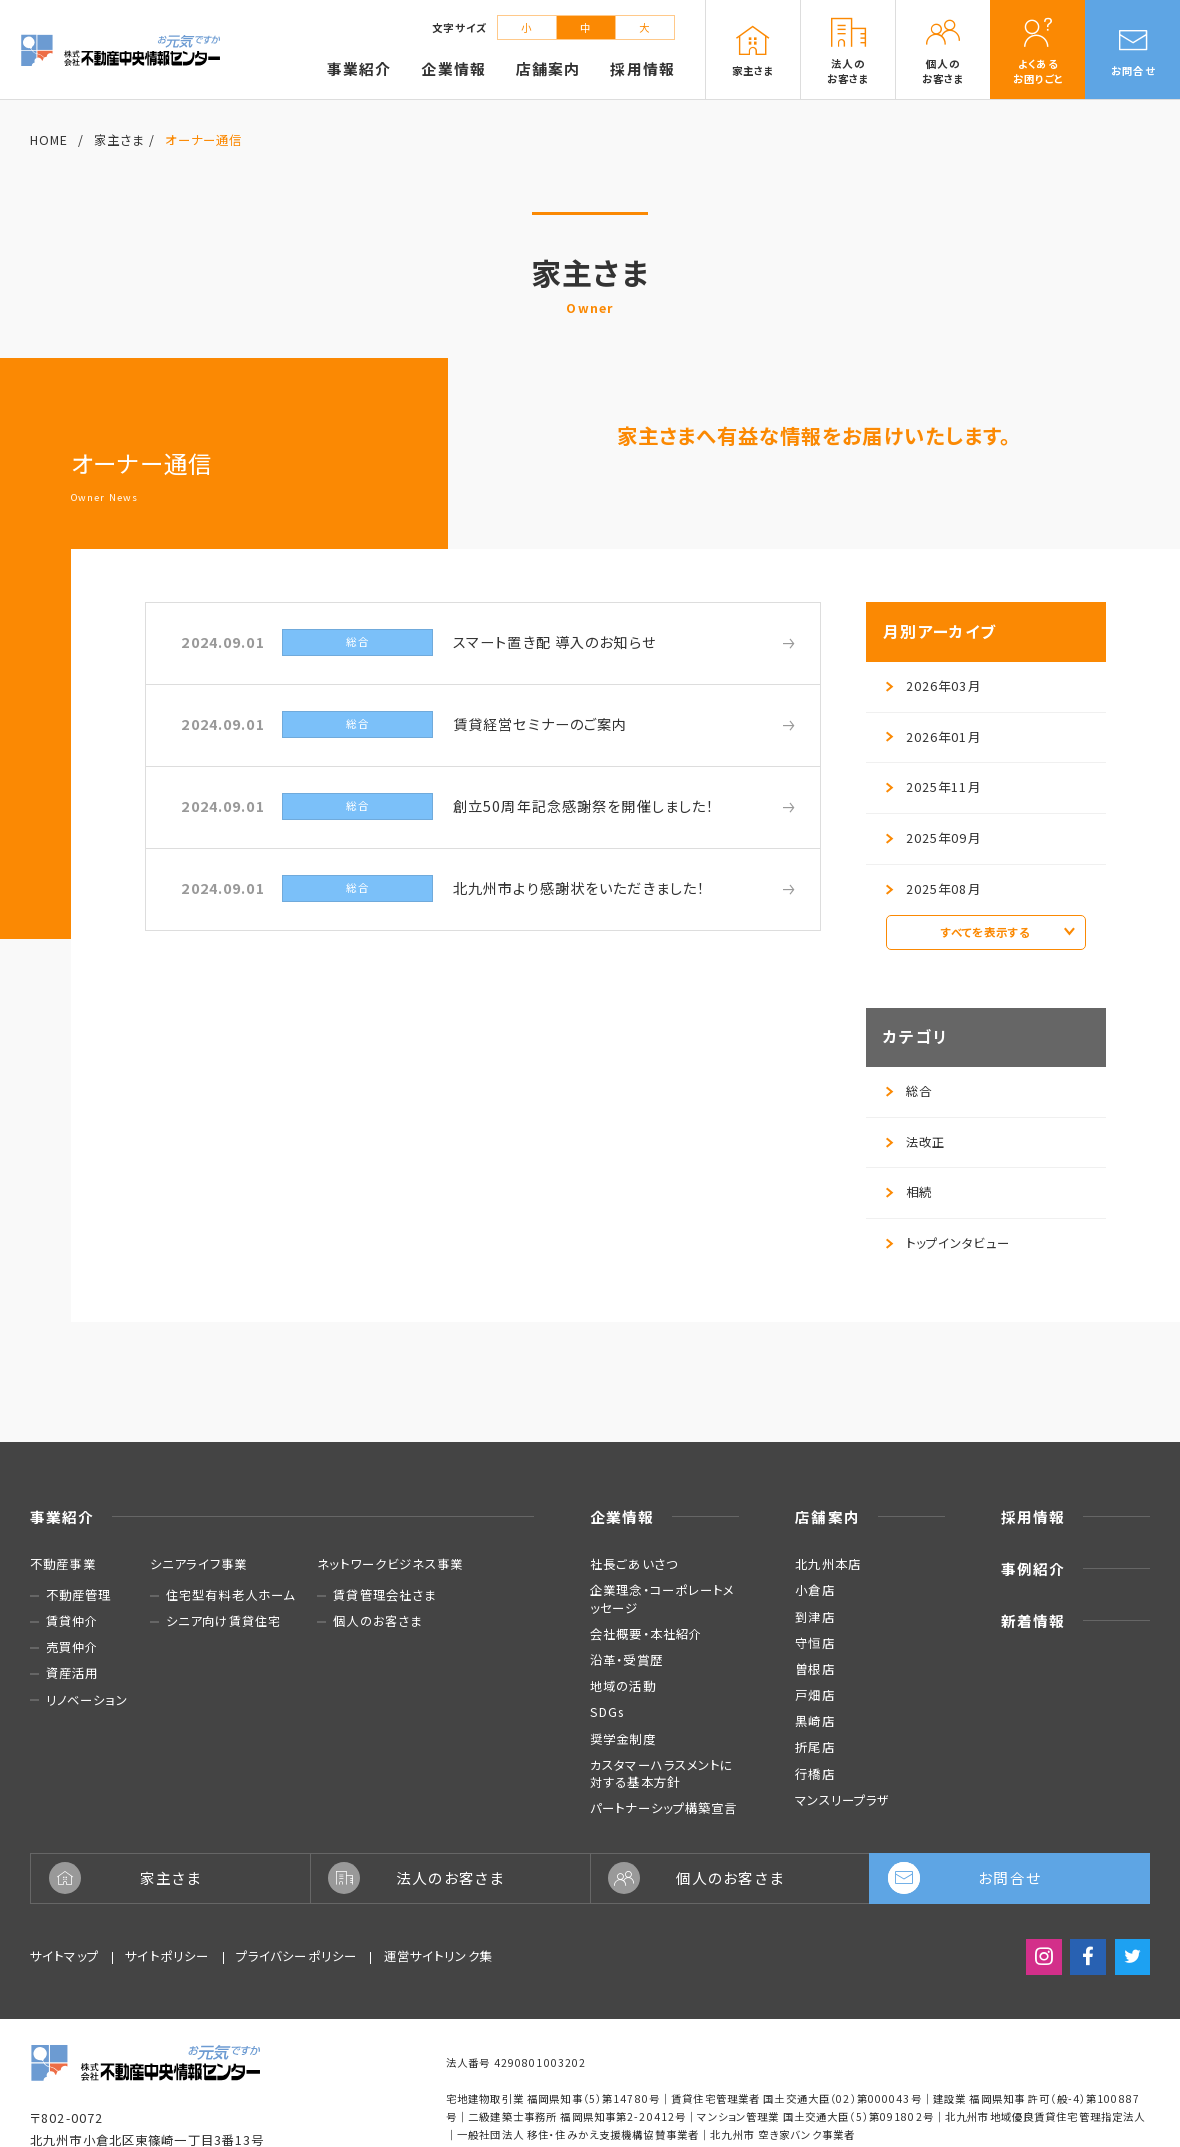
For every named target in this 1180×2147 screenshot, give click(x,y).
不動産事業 (63, 1564)
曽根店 (814, 1669)
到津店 (814, 1617)
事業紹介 (62, 1516)
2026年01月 (933, 737)
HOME (49, 140)
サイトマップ (64, 1956)
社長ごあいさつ (634, 1564)
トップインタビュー (948, 1243)
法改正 (915, 1142)
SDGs (607, 1712)
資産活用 (72, 1673)
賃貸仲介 (72, 1621)
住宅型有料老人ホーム (230, 1595)
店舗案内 (827, 1516)
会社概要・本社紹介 (646, 1634)
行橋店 (814, 1774)
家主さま (119, 140)
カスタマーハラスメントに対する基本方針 (662, 1773)
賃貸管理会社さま (384, 1595)
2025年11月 (933, 787)
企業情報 (622, 1516)
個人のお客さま (377, 1621)
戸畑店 (814, 1695)
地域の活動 (623, 1686)
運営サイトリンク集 (438, 1956)
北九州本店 (828, 1564)
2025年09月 (933, 838)
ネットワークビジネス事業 (390, 1564)
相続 (909, 1192)
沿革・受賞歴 (626, 1660)
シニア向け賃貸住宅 (223, 1621)
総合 (909, 1091)
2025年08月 (933, 889)
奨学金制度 (623, 1739)
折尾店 (814, 1747)
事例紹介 (1033, 1568)
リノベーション (87, 1700)
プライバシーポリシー (296, 1956)
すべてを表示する (1008, 932)
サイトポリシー (167, 1956)
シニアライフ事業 (198, 1564)
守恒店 (814, 1643)
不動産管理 (79, 1595)
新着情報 (1033, 1620)
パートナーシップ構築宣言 (664, 1808)
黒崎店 (814, 1721)
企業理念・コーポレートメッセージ (662, 1598)
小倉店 (814, 1590)
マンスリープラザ (842, 1800)
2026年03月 (933, 686)
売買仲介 (72, 1647)
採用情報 (1033, 1516)
